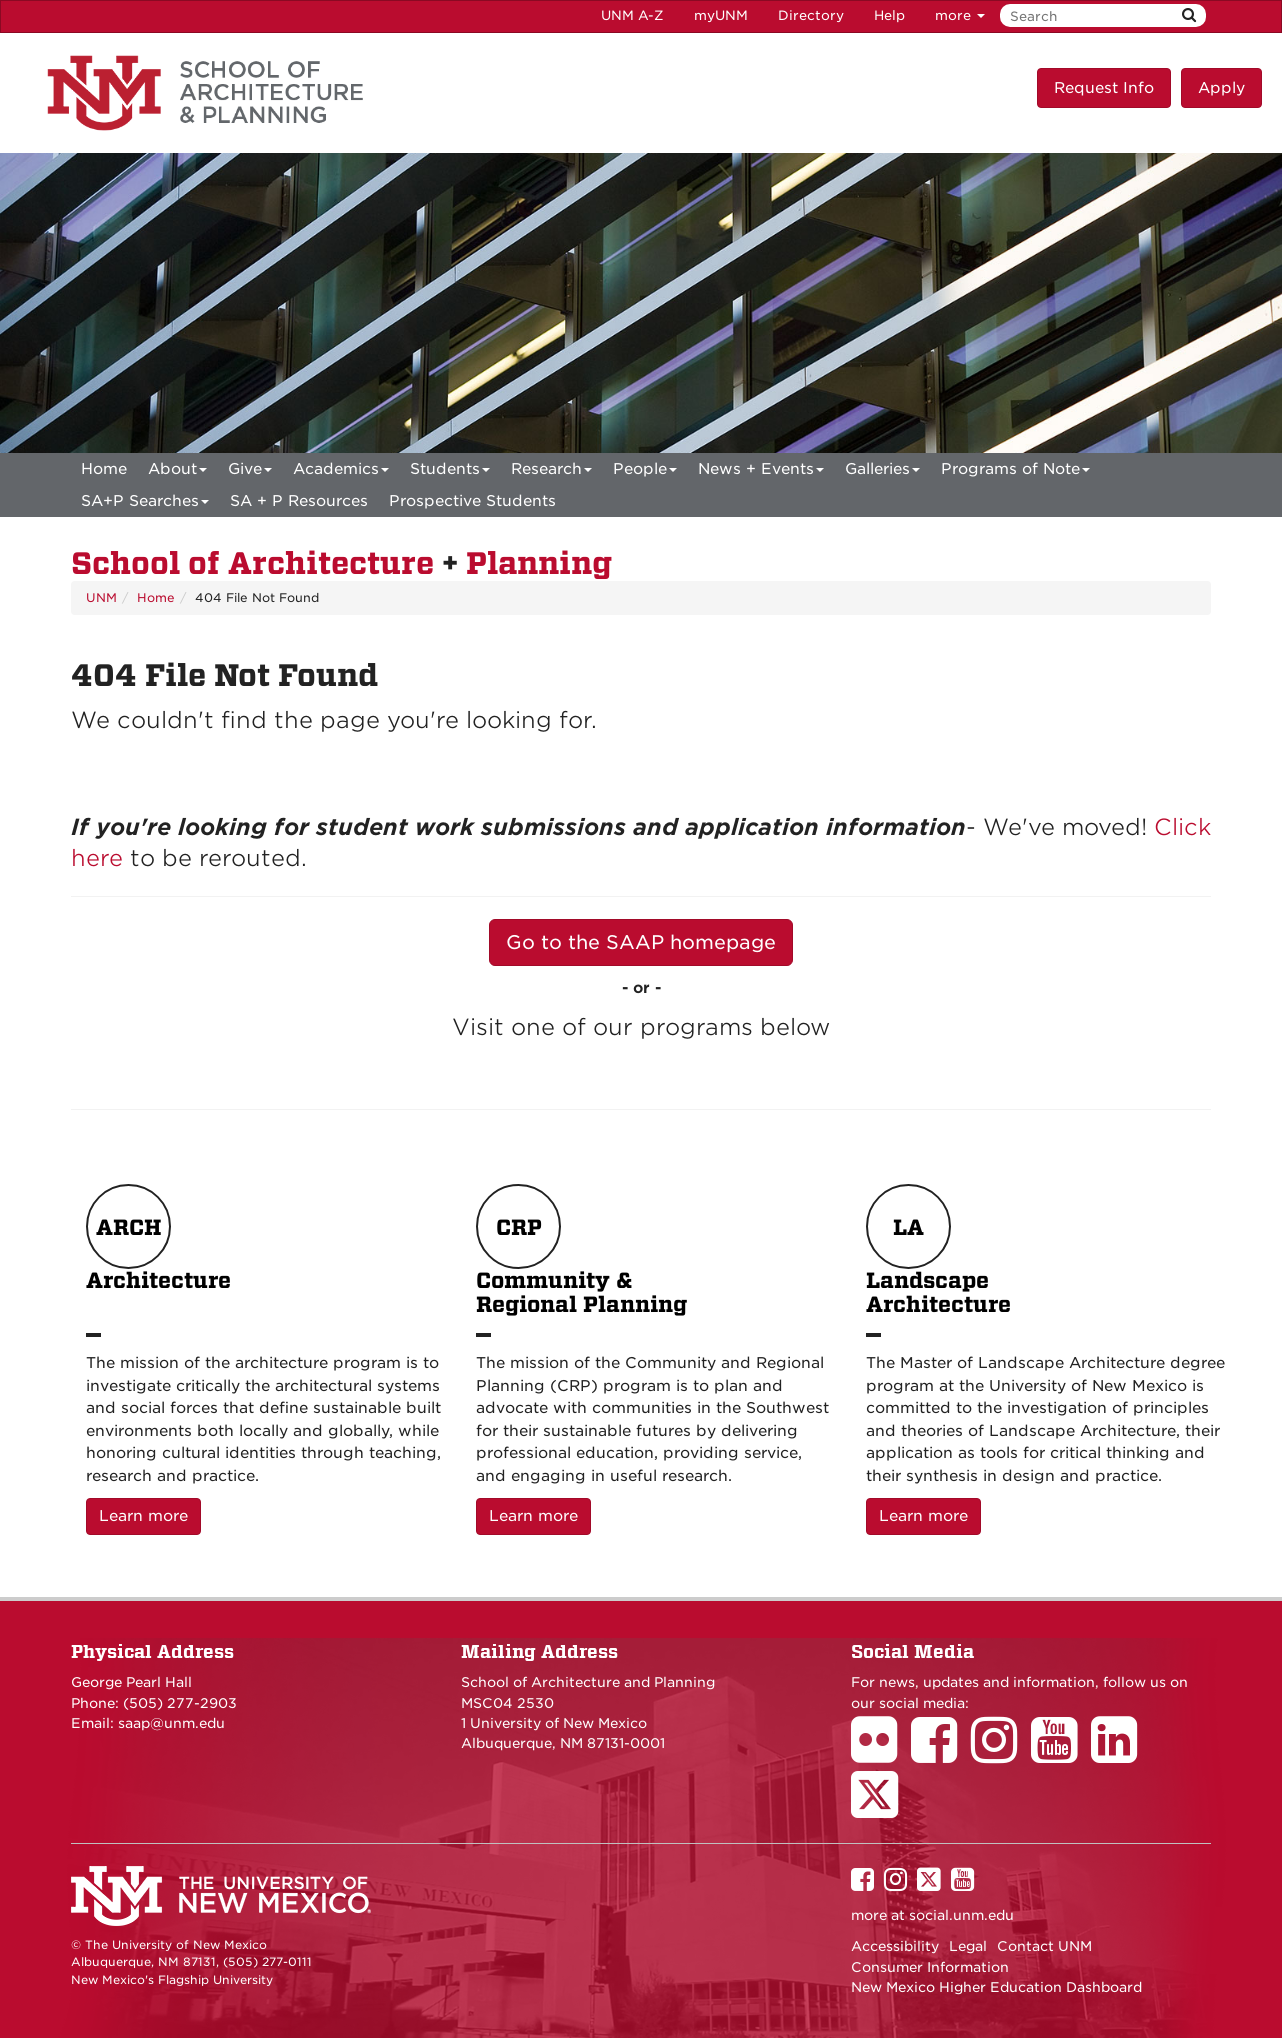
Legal (968, 1946)
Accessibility (895, 1946)
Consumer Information (930, 1967)
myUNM (721, 15)
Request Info (1104, 88)
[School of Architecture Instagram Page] (1001, 1754)
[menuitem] (104, 469)
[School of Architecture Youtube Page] (1061, 1754)
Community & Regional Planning (581, 1251)
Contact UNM (1044, 1946)
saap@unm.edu (171, 1723)
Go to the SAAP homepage (641, 942)
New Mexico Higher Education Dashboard (996, 1987)
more (960, 15)
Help (889, 15)
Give (250, 472)
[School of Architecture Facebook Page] (941, 1754)
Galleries (882, 472)
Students (450, 472)
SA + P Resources (299, 501)
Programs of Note (1015, 472)
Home (104, 469)
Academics (341, 472)
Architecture (158, 1251)
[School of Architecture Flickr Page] (881, 1754)
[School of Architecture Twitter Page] (881, 1808)
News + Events (761, 472)
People (645, 472)
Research (551, 472)
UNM (101, 597)
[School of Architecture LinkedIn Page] (1121, 1754)
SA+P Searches (145, 504)
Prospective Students (472, 501)
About (177, 472)
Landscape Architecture (938, 1251)
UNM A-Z (632, 15)
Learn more (150, 1514)
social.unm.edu (961, 1915)
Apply (1221, 88)
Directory (811, 15)
